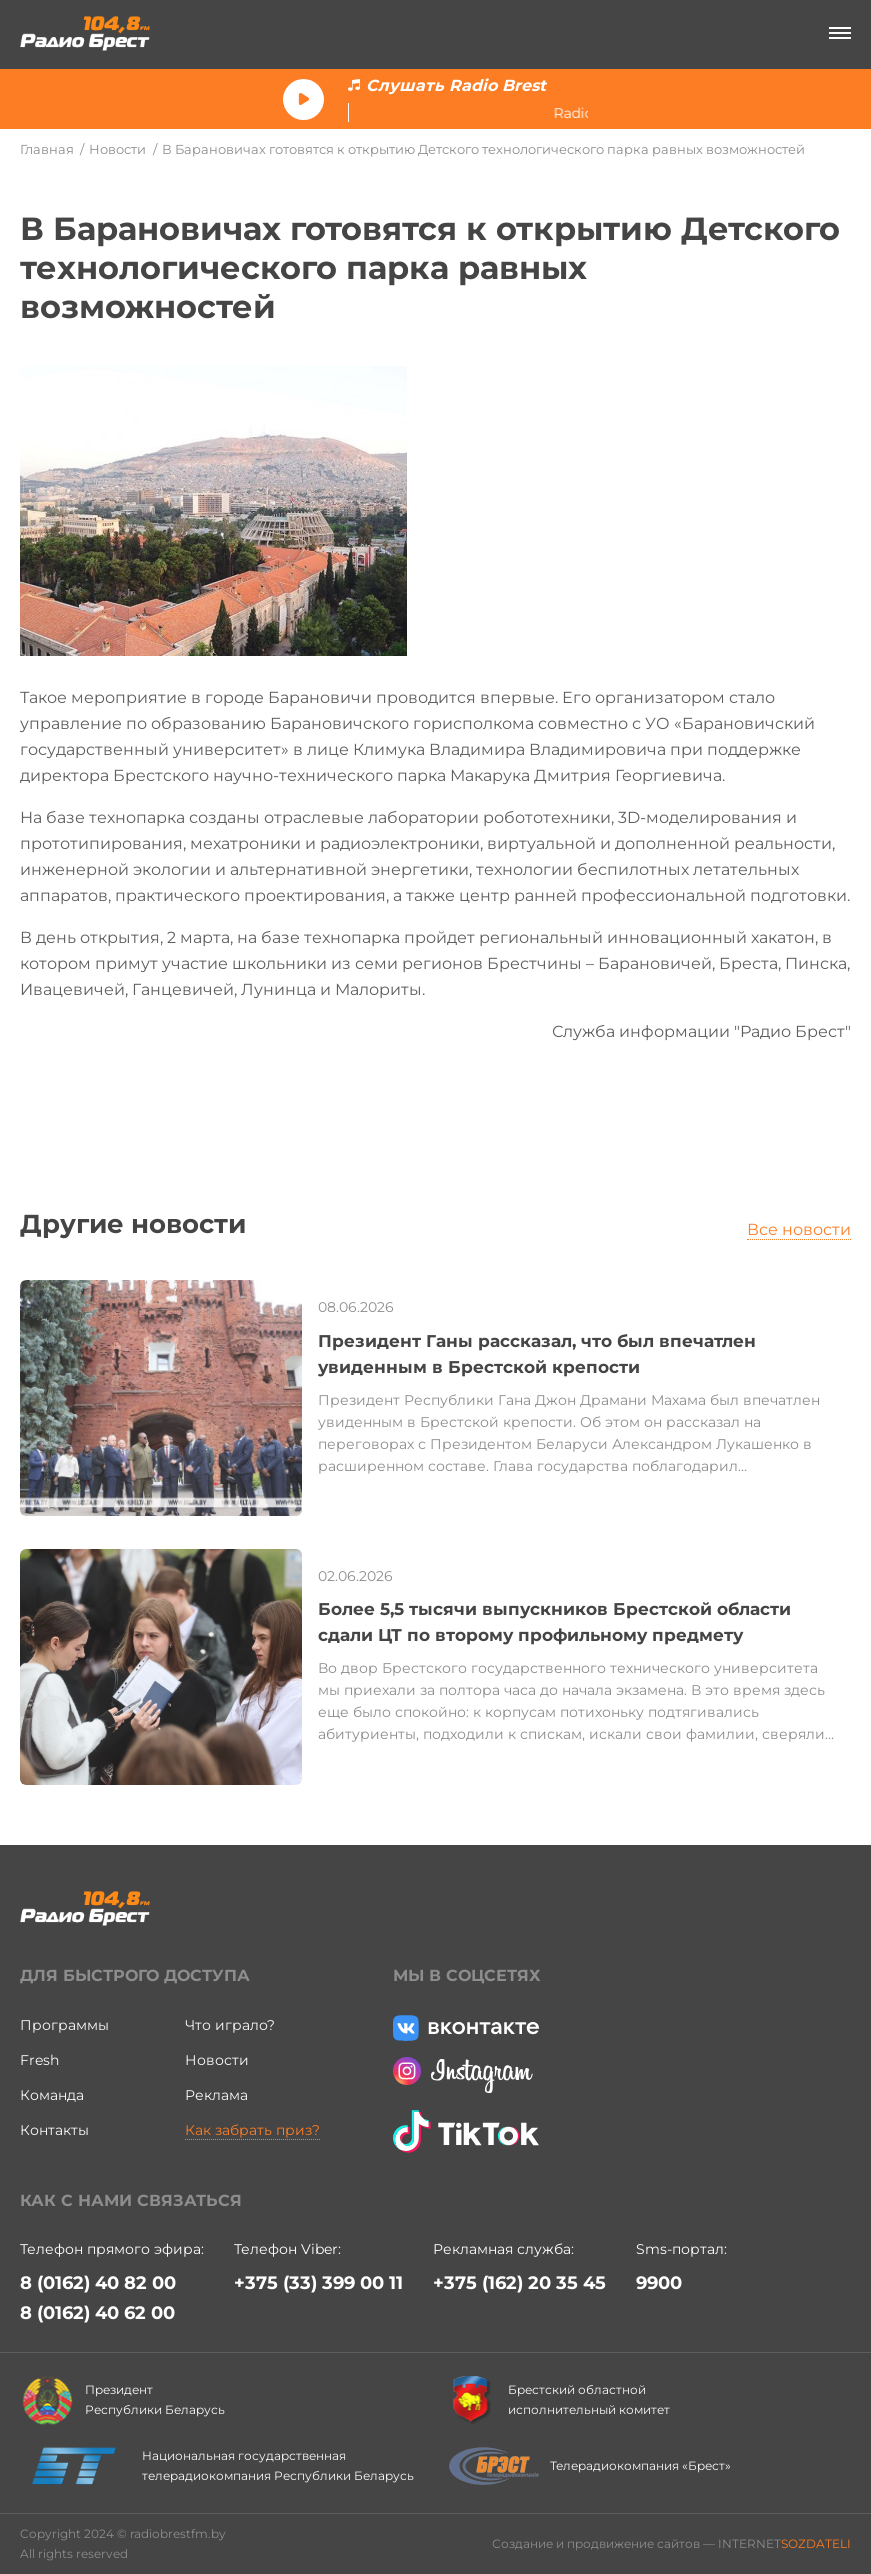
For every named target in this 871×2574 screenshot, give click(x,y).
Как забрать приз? (252, 2130)
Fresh (39, 2060)
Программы (64, 2025)
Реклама (216, 2095)
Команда (52, 2095)
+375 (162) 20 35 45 (519, 2283)
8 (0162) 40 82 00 (98, 2283)
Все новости (799, 1229)
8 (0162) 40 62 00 (97, 2313)
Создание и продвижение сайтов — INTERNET (671, 2543)
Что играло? (230, 2025)
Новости (117, 149)
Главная (47, 149)
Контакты (54, 2130)
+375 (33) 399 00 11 (318, 2283)
